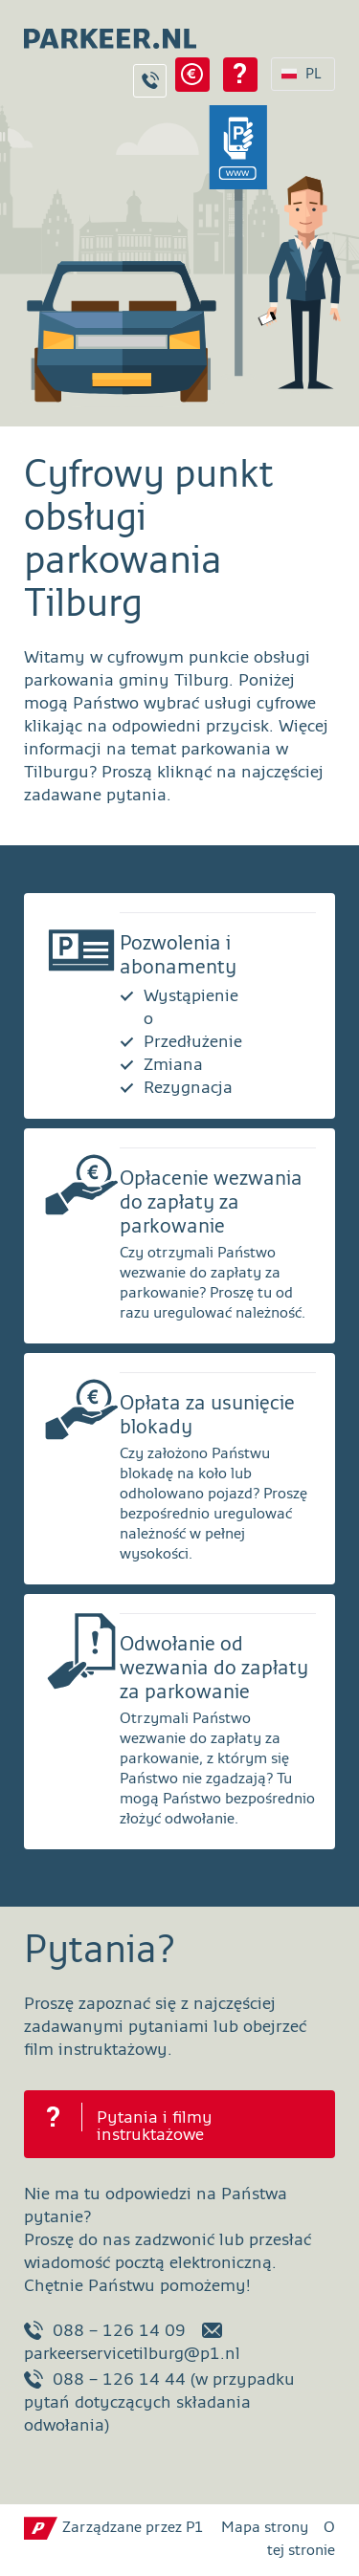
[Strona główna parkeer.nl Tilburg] (100, 33)
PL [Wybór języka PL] (313, 74)
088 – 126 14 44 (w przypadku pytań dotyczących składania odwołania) (159, 2401)
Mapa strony (264, 2528)
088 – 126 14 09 (105, 2330)
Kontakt (150, 81)
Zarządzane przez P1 (133, 2528)
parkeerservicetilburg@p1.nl (132, 2342)
